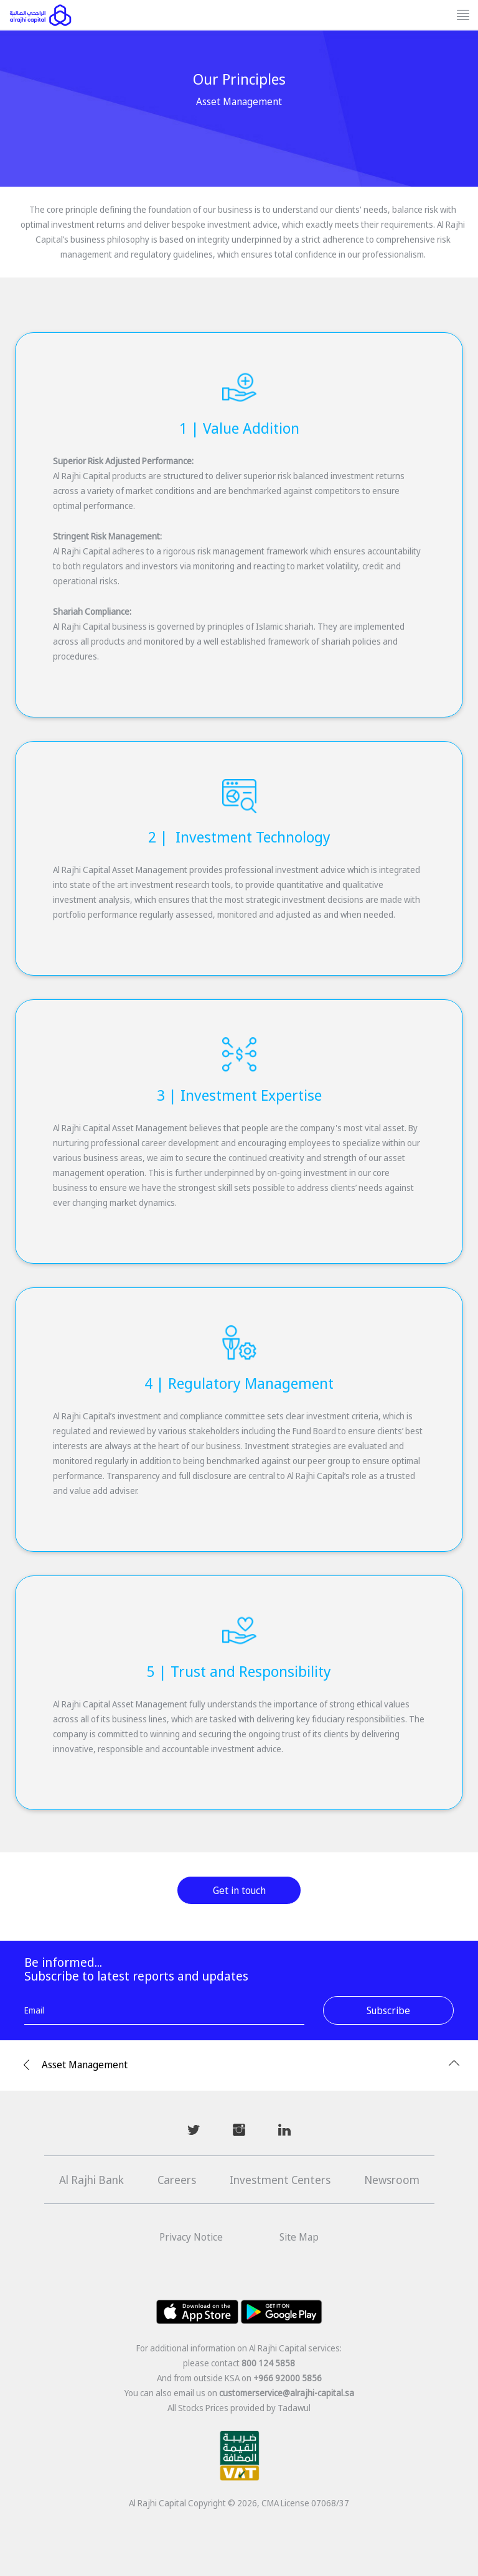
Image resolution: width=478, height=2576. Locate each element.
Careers (176, 2180)
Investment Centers (280, 2180)
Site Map (299, 2237)
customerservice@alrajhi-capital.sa (286, 2393)
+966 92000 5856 (287, 2378)
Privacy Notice (191, 2237)
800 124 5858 (268, 2363)
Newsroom (391, 2180)
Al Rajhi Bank (91, 2180)
